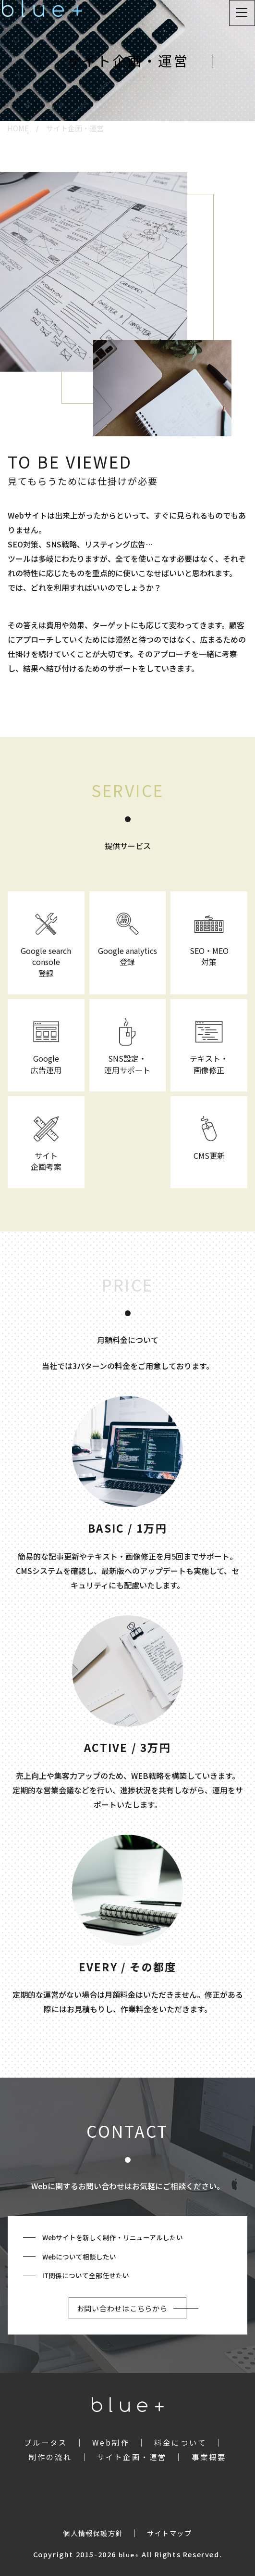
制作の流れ (51, 2456)
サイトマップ (169, 2533)
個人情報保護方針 (93, 2533)
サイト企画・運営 (132, 2456)
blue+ (129, 2554)
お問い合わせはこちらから (122, 2308)
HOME (18, 128)
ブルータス (46, 2442)
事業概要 (209, 2456)
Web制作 (111, 2442)
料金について (180, 2442)
